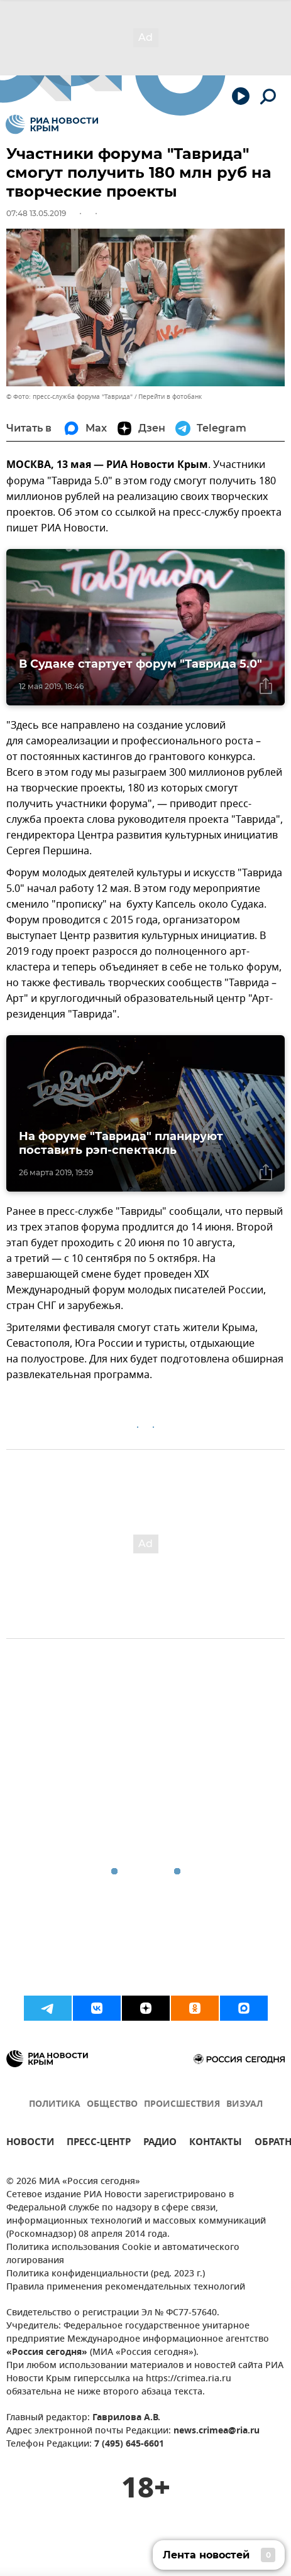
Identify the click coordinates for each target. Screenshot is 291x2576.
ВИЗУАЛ (244, 2104)
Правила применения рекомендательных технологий (125, 2287)
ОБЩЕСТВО (112, 2104)
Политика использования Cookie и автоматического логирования (122, 2254)
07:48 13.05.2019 (36, 213)
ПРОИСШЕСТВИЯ (182, 2104)
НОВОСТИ (30, 2143)
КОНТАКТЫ (215, 2143)
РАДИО (160, 2143)
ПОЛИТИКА (54, 2104)
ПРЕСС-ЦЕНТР (99, 2143)
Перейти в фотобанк (170, 396)
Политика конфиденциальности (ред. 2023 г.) (105, 2274)
